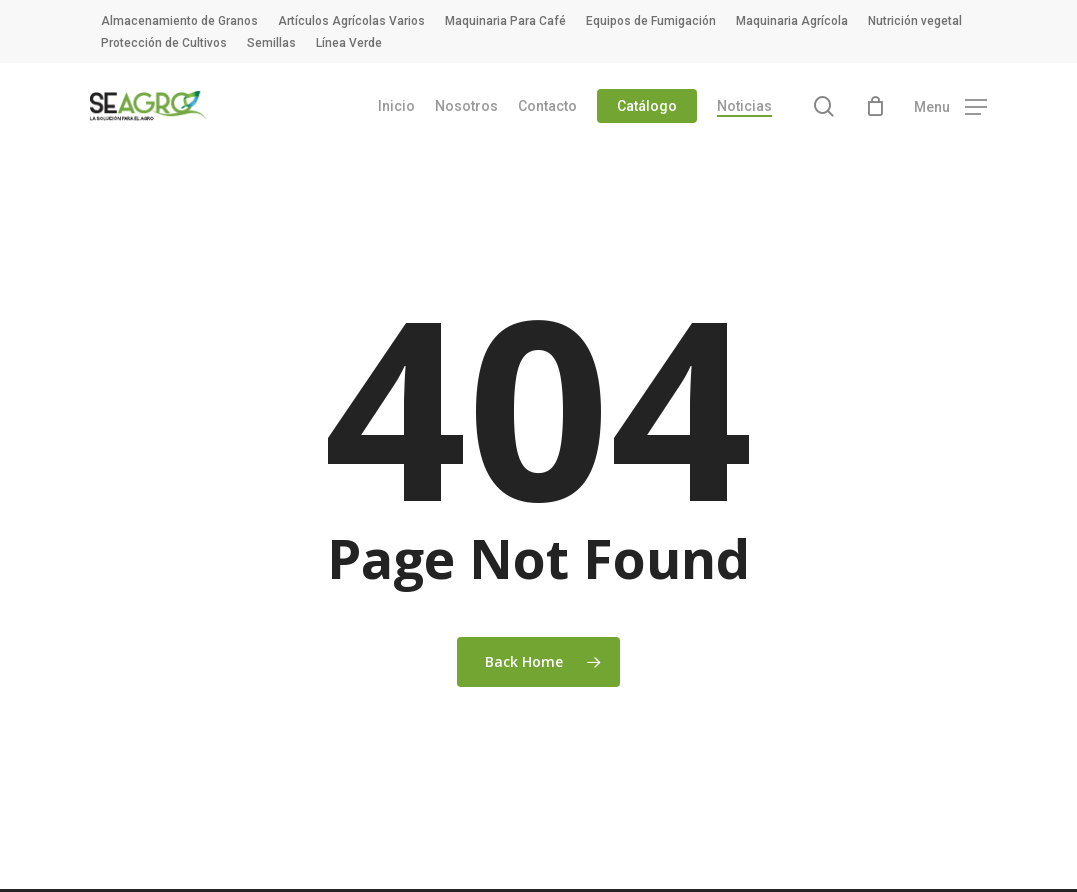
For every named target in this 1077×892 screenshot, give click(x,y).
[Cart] (875, 106)
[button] (950, 106)
